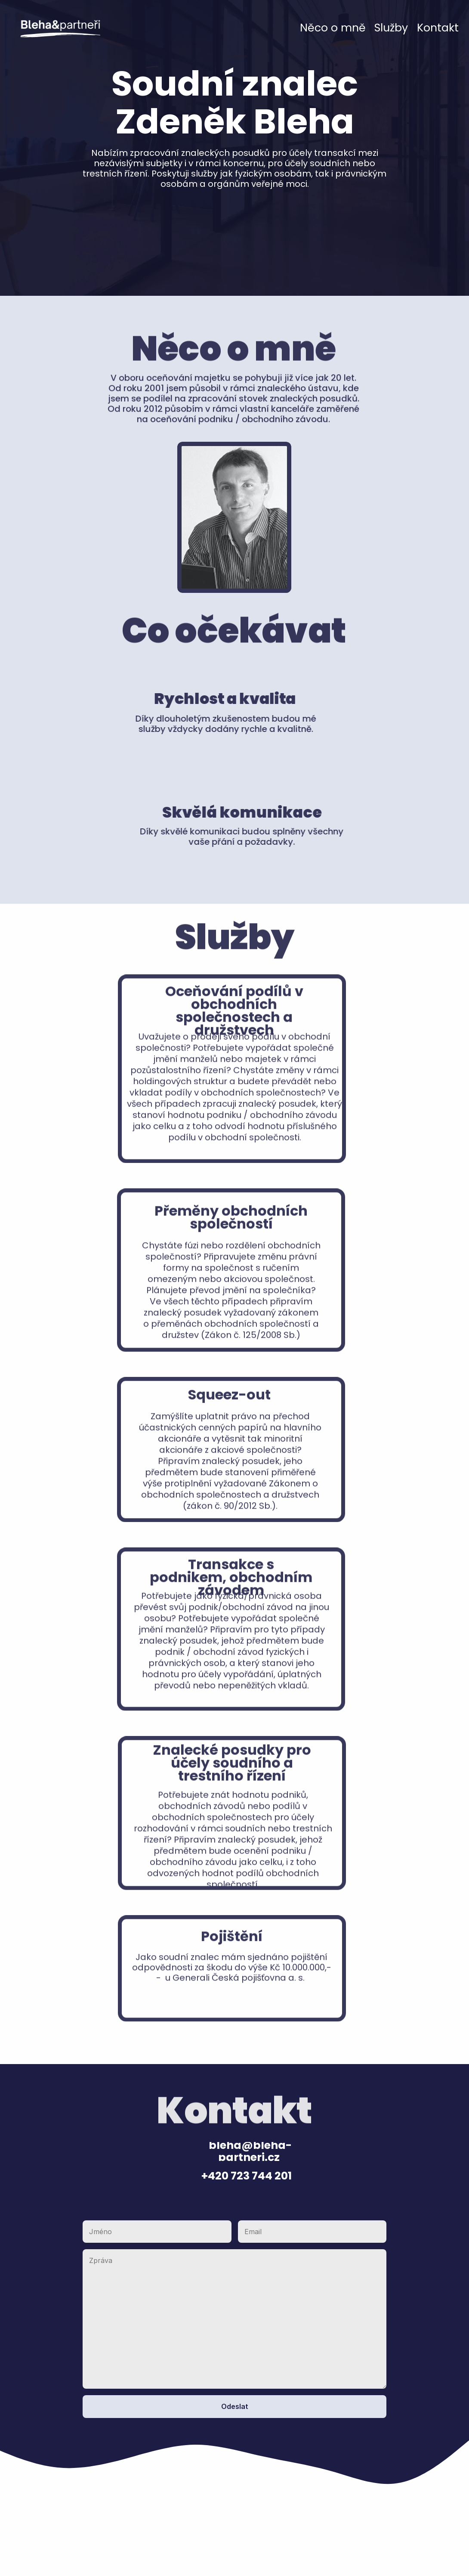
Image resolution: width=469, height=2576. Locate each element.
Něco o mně (333, 27)
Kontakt (438, 27)
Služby (391, 27)
